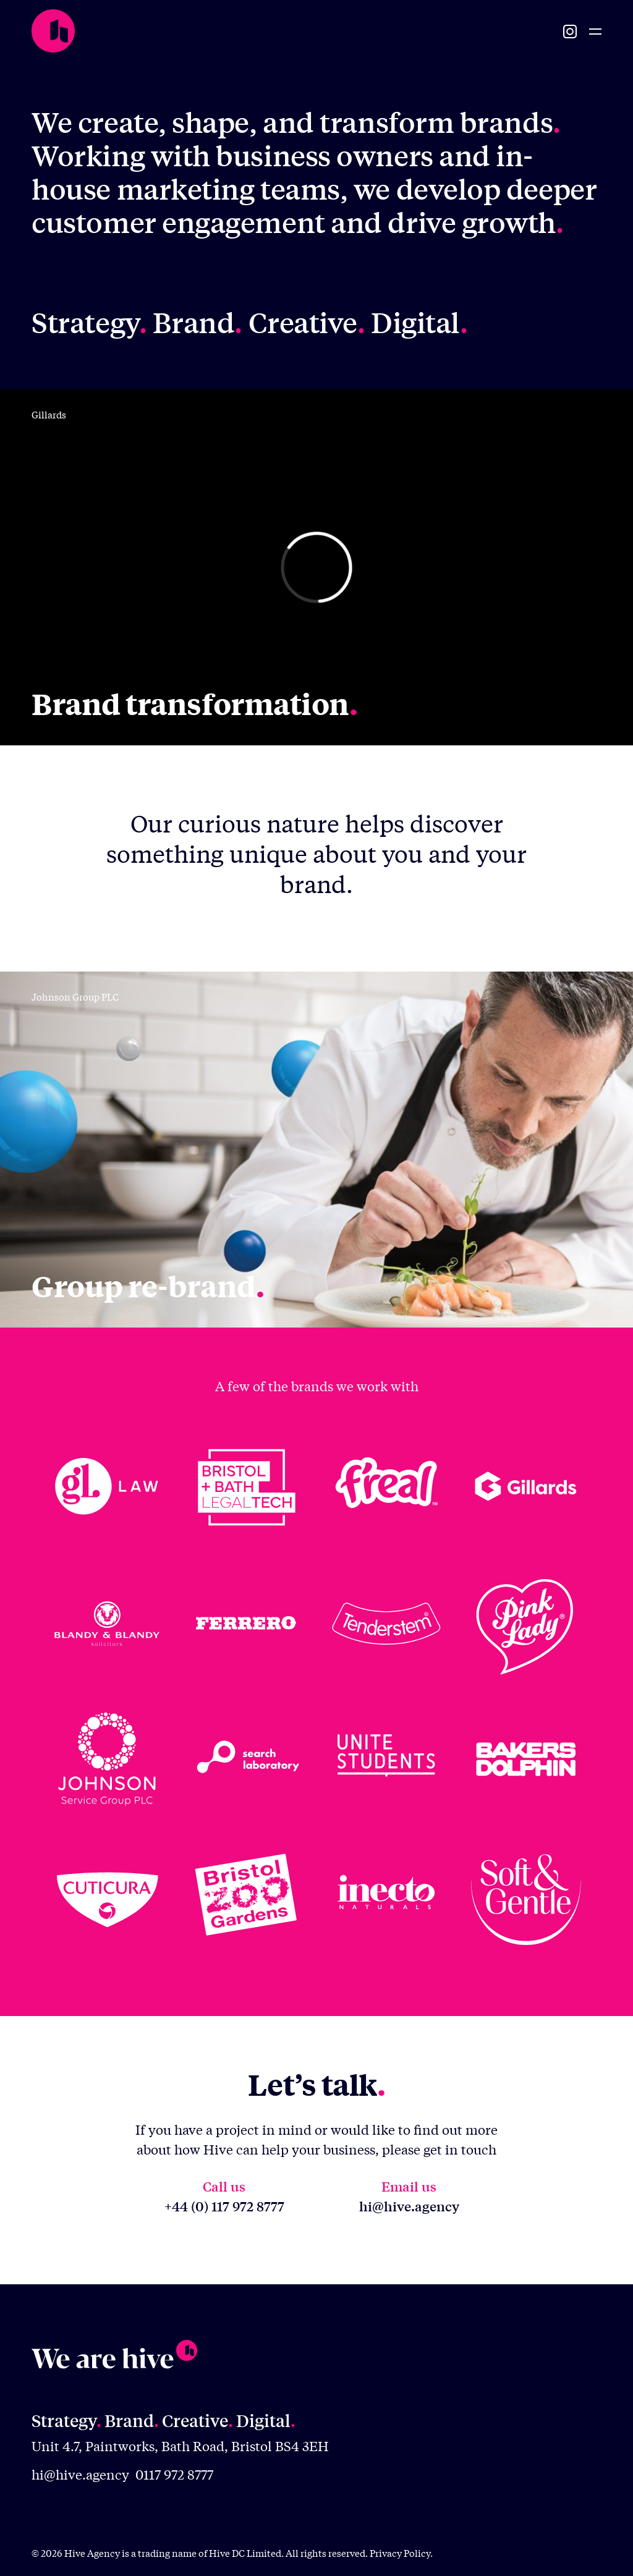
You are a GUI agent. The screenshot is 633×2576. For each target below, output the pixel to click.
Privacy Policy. (401, 2553)
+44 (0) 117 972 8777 (224, 2206)
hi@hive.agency (409, 2206)
